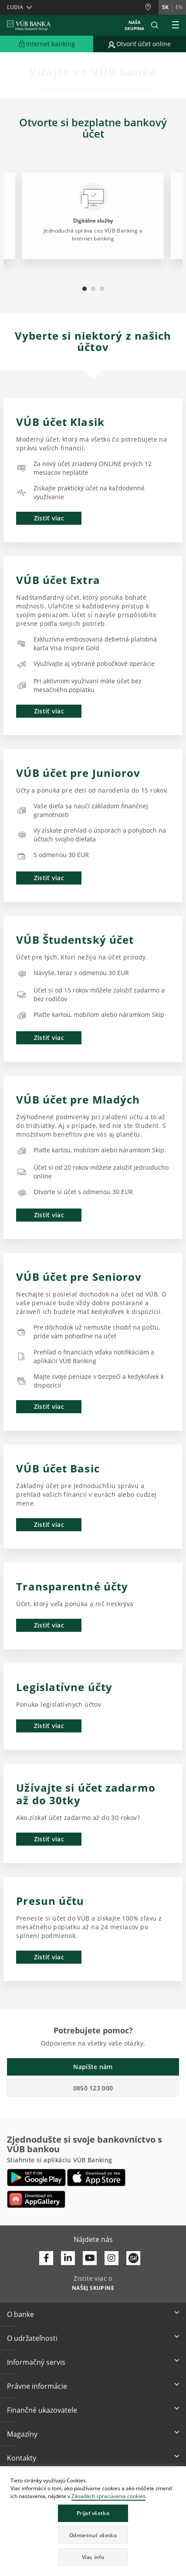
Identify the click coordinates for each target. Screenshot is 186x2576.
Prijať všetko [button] (93, 2513)
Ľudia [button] (15, 7)
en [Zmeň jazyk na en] (179, 7)
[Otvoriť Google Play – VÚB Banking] (36, 2177)
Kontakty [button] (21, 2458)
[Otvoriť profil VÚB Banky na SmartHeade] (133, 2258)
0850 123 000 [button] (93, 2088)
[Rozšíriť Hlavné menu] (175, 25)
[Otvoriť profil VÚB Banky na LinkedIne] (68, 2258)
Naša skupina (134, 25)
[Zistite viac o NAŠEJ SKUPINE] (93, 2287)
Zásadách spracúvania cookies (108, 2496)
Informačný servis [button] (36, 2362)
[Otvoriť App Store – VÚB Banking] (96, 2177)
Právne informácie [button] (37, 2386)
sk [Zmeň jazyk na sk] (165, 7)
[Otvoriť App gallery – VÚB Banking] (36, 2199)
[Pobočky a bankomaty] (152, 7)
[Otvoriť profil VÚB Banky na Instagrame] (111, 2258)
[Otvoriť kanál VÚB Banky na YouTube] (90, 2258)
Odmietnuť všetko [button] (93, 2535)
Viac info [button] (93, 2557)
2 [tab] (93, 289)
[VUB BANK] (29, 25)
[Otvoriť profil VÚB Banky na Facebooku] (46, 2258)
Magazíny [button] (22, 2434)
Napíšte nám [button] (92, 2067)
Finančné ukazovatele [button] (42, 2410)
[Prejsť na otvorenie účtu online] (139, 44)
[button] (154, 25)
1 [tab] (84, 289)
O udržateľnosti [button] (32, 2338)
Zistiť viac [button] (49, 518)
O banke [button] (20, 2314)
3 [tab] (102, 289)
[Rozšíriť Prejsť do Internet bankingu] (46, 44)
